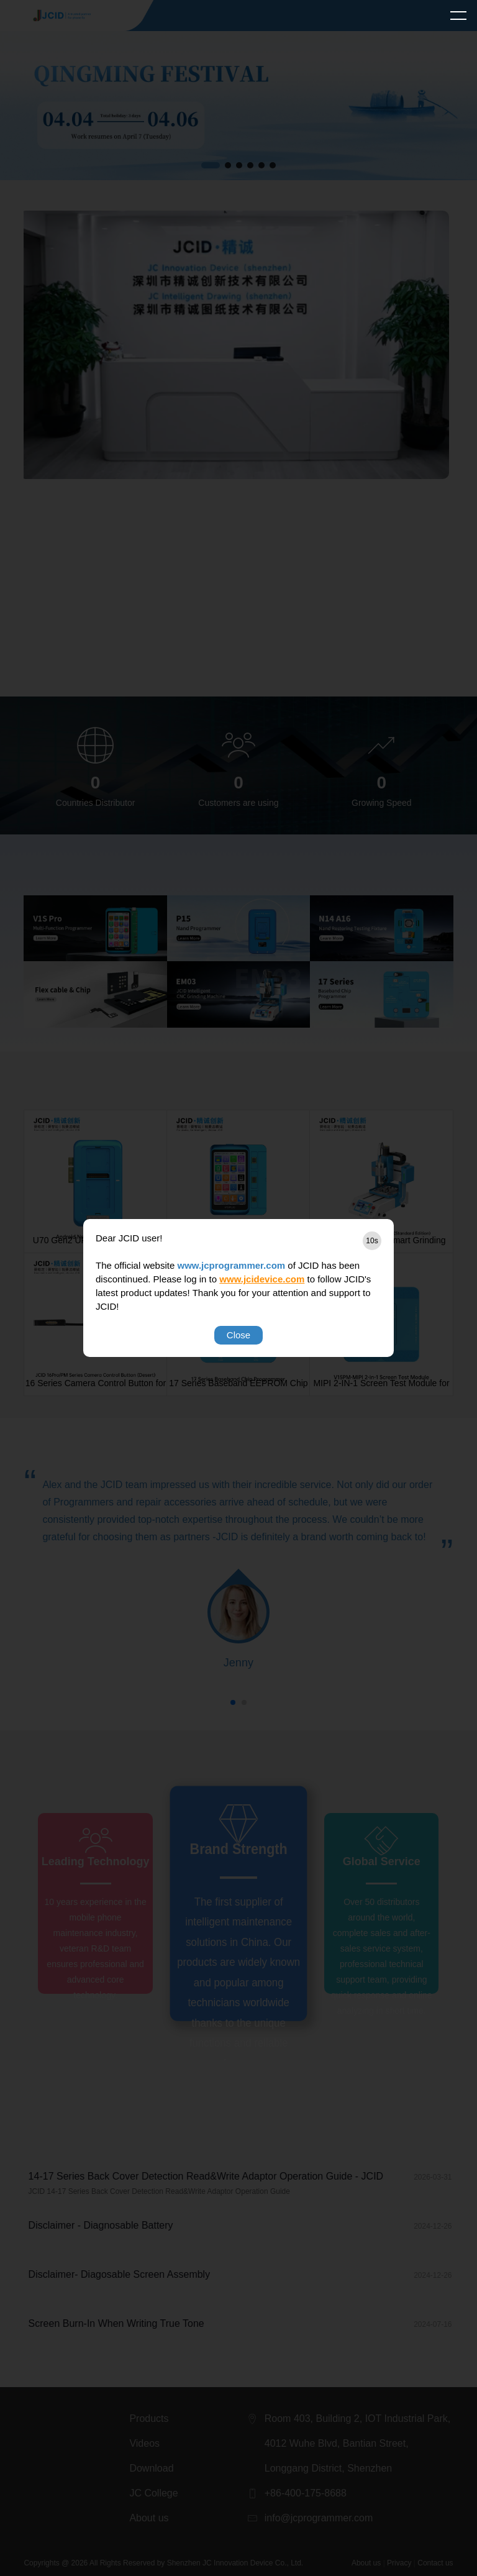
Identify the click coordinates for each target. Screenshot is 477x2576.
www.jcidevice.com (261, 1279)
